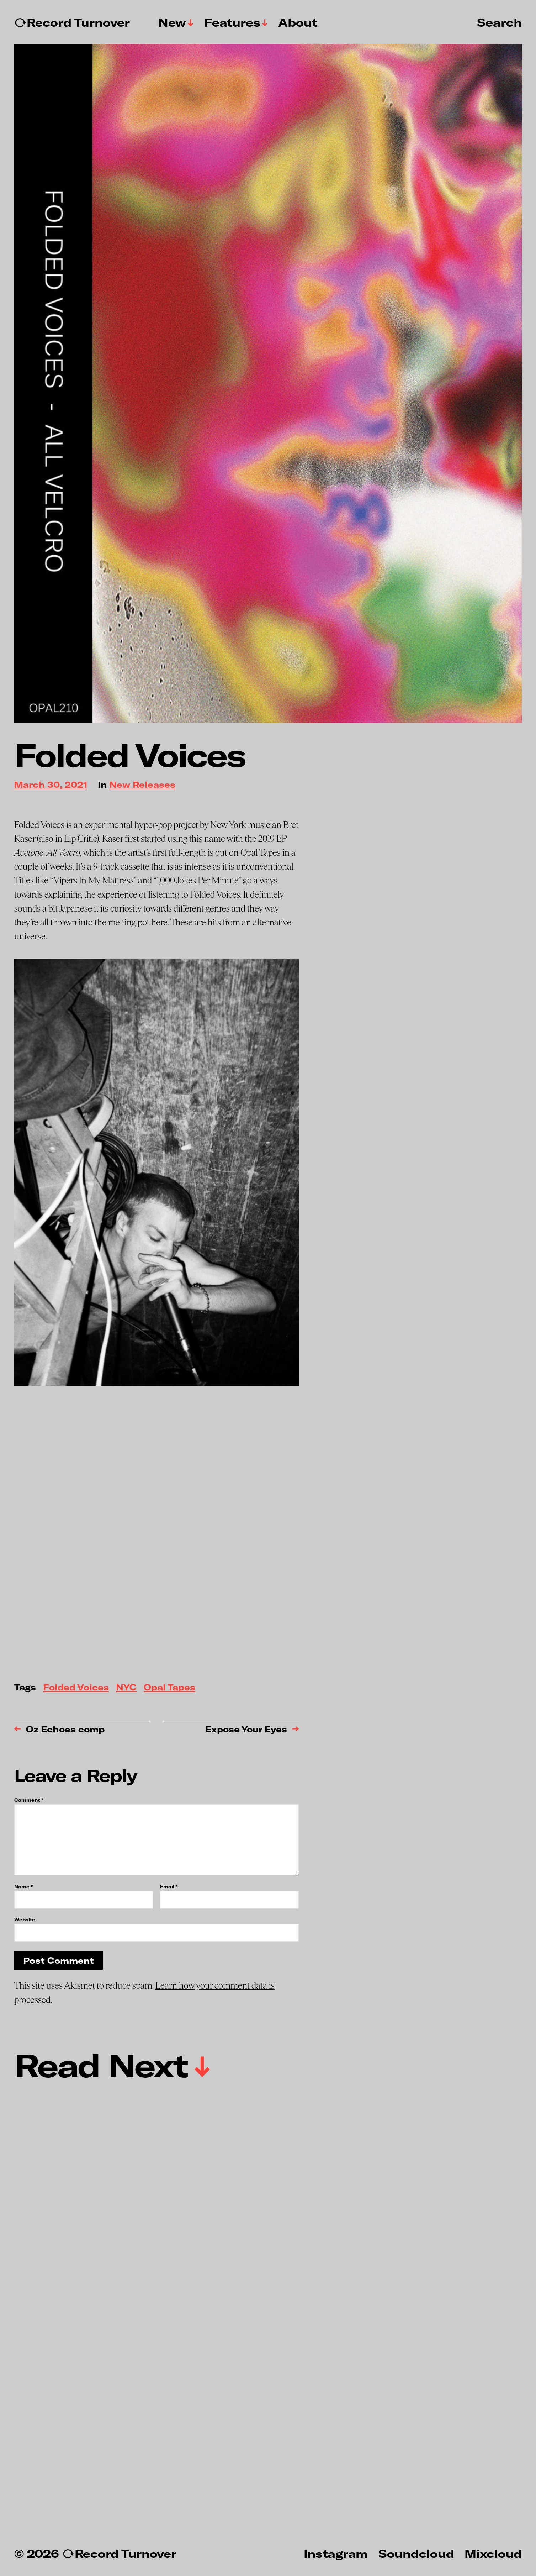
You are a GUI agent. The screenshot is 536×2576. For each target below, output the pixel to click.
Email (168, 1886)
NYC (126, 1687)
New (172, 22)
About (297, 22)
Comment (28, 1800)
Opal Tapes (169, 1687)
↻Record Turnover (72, 22)
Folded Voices (76, 1687)
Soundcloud (416, 2553)
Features (232, 22)
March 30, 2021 (50, 785)
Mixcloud (493, 2553)
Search (499, 22)
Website (24, 1919)
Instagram (336, 2553)
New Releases (142, 785)
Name (23, 1886)
